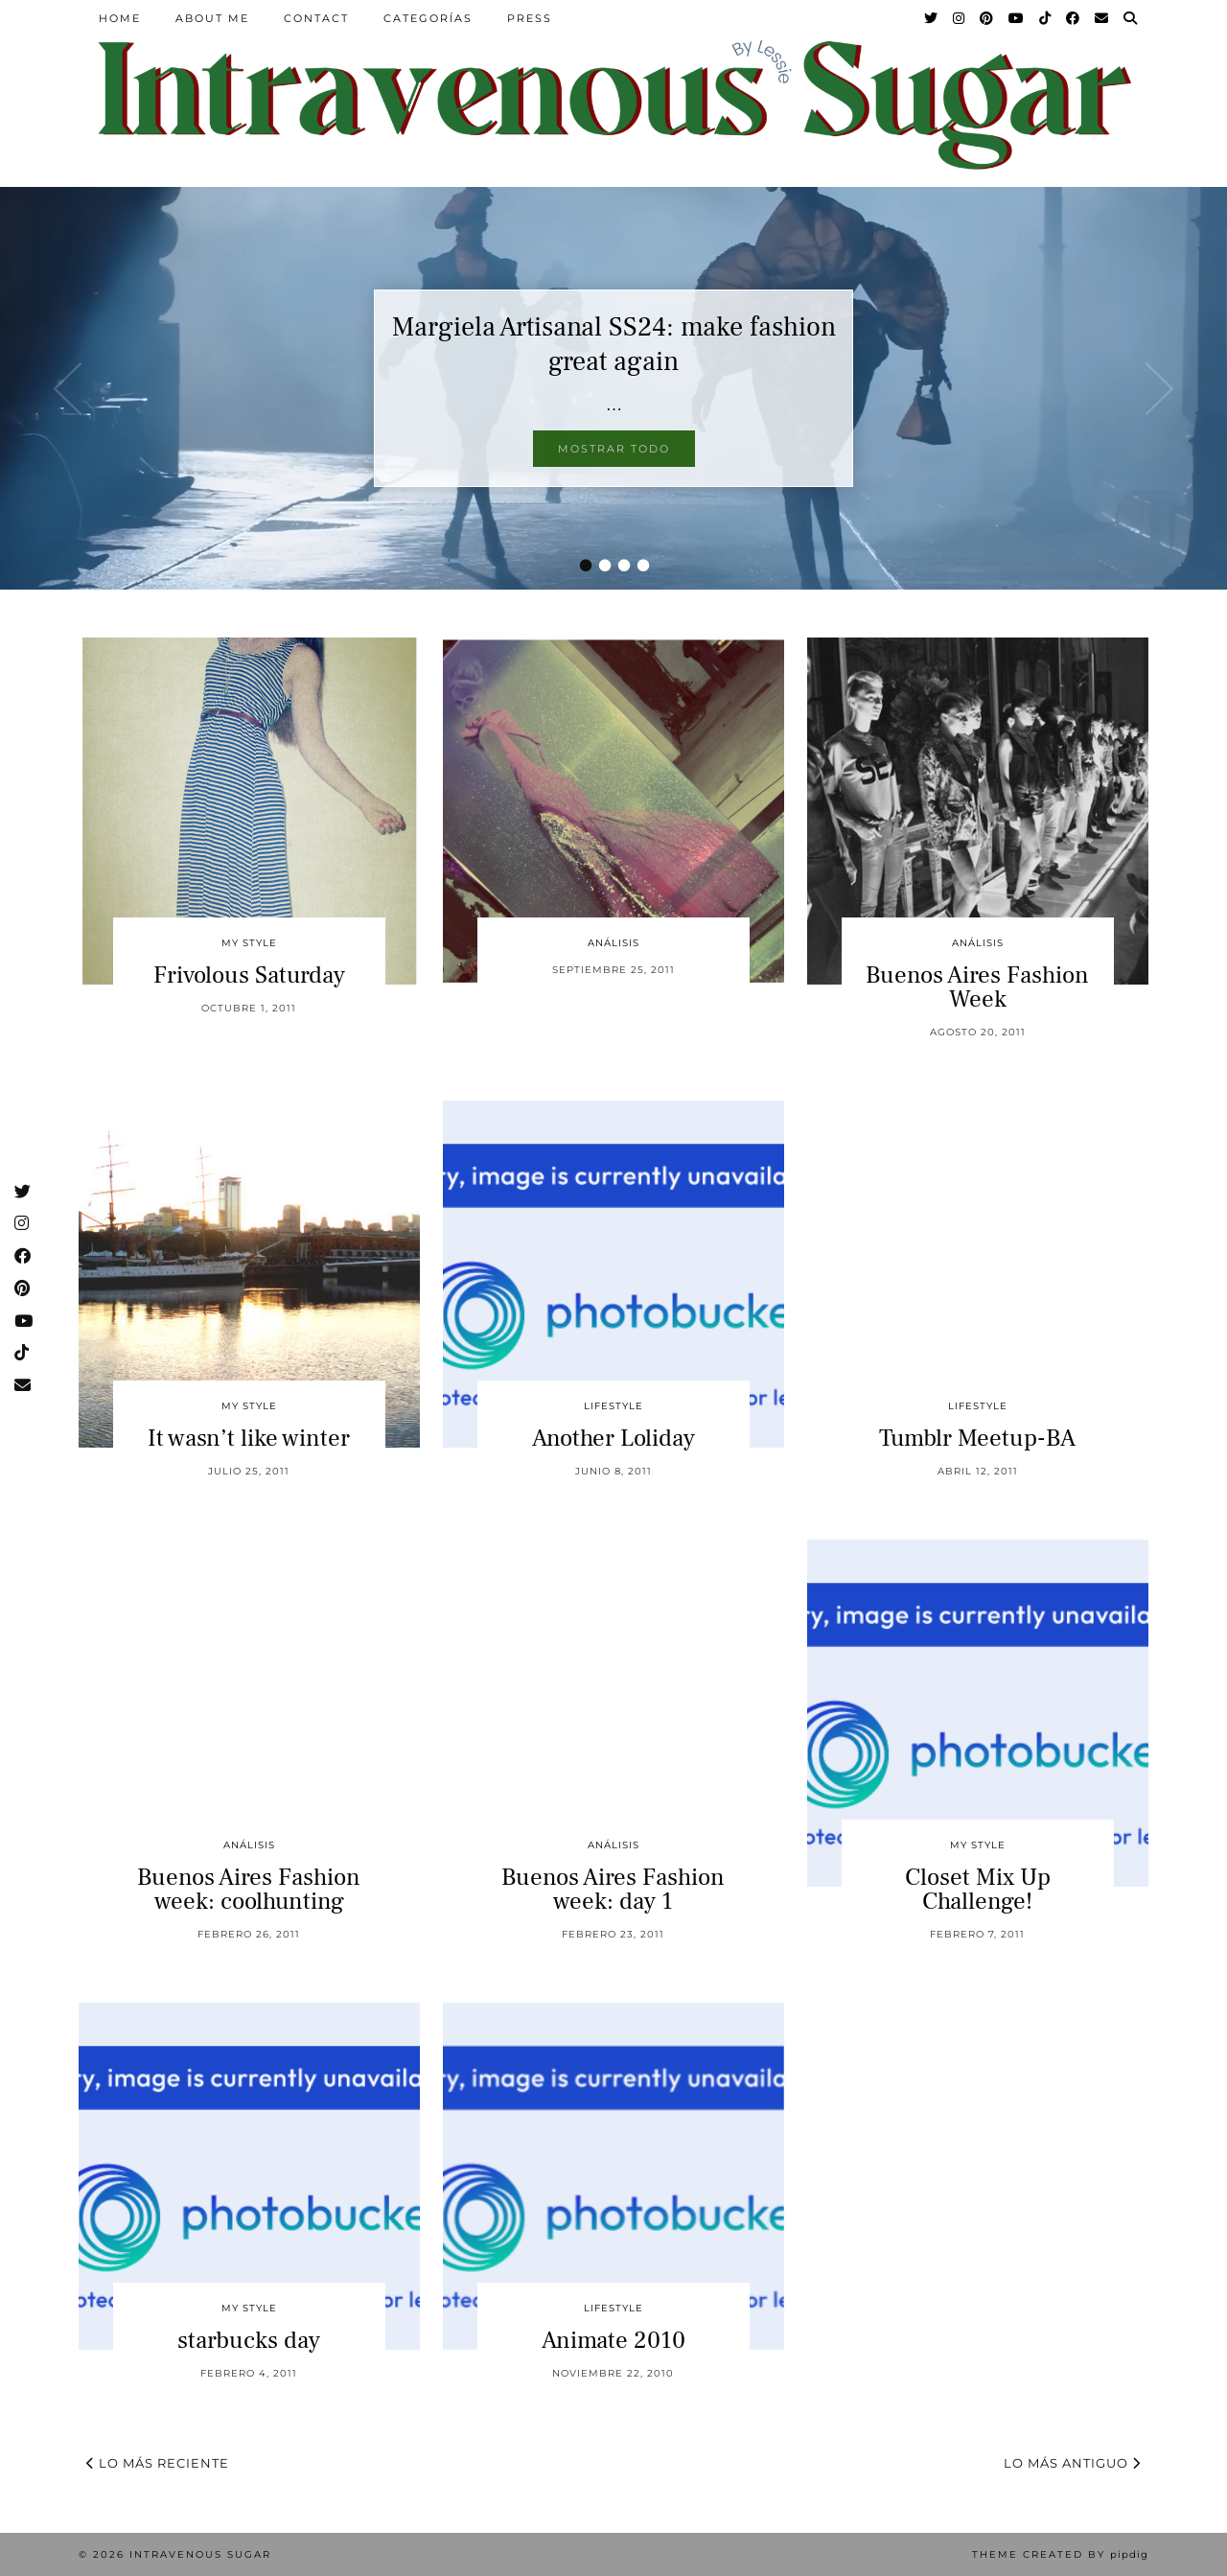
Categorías (428, 18)
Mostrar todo (614, 448)
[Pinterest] (987, 18)
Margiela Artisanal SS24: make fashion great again (614, 344)
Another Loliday (613, 1438)
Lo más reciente (157, 2463)
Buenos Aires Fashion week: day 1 (613, 1889)
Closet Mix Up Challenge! (978, 1889)
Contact (316, 18)
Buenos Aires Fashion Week (977, 987)
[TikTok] (1046, 18)
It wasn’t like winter (249, 1438)
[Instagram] (959, 18)
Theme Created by (1060, 2554)
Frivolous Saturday (249, 975)
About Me (212, 18)
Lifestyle (613, 1406)
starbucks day (248, 2340)
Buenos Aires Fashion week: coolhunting (248, 1889)
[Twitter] (931, 18)
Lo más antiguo (1072, 2463)
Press (529, 18)
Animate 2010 (613, 2340)
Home (120, 18)
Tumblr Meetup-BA (977, 1438)
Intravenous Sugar (200, 2554)
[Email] (1102, 18)
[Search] (1131, 18)
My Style (249, 943)
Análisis (613, 943)
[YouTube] (1017, 18)
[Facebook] (1073, 18)
